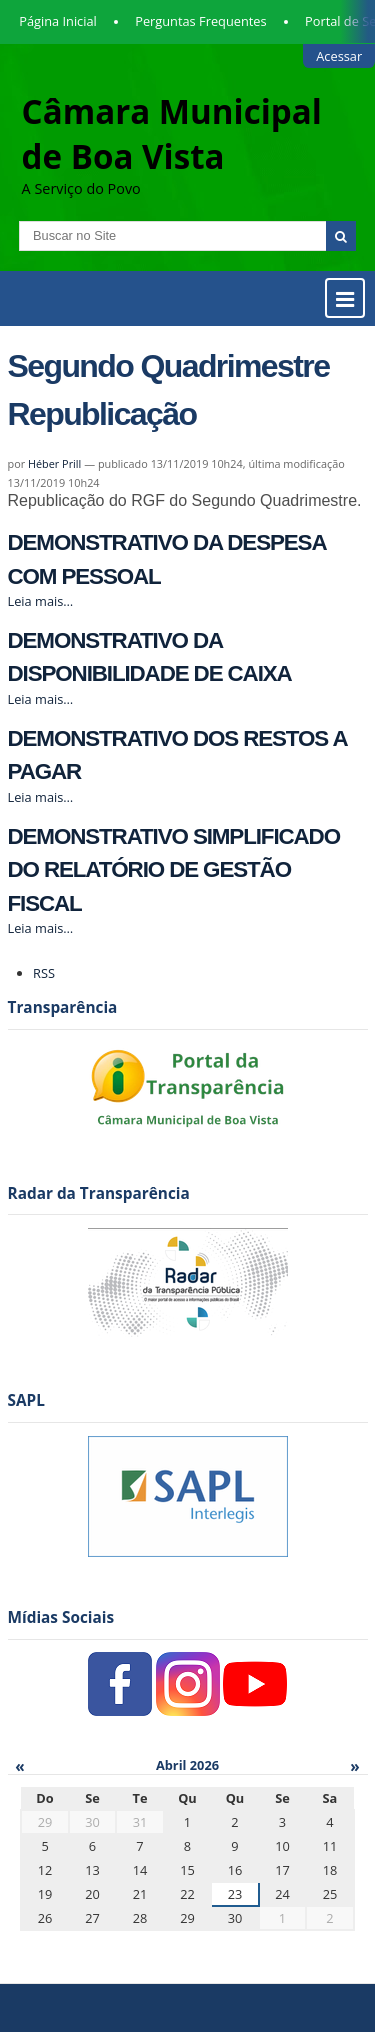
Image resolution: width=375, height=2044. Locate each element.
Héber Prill (54, 463)
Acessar (339, 56)
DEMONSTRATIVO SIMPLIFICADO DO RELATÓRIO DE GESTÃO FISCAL (174, 870)
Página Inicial (58, 21)
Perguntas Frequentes (200, 21)
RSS (44, 973)
